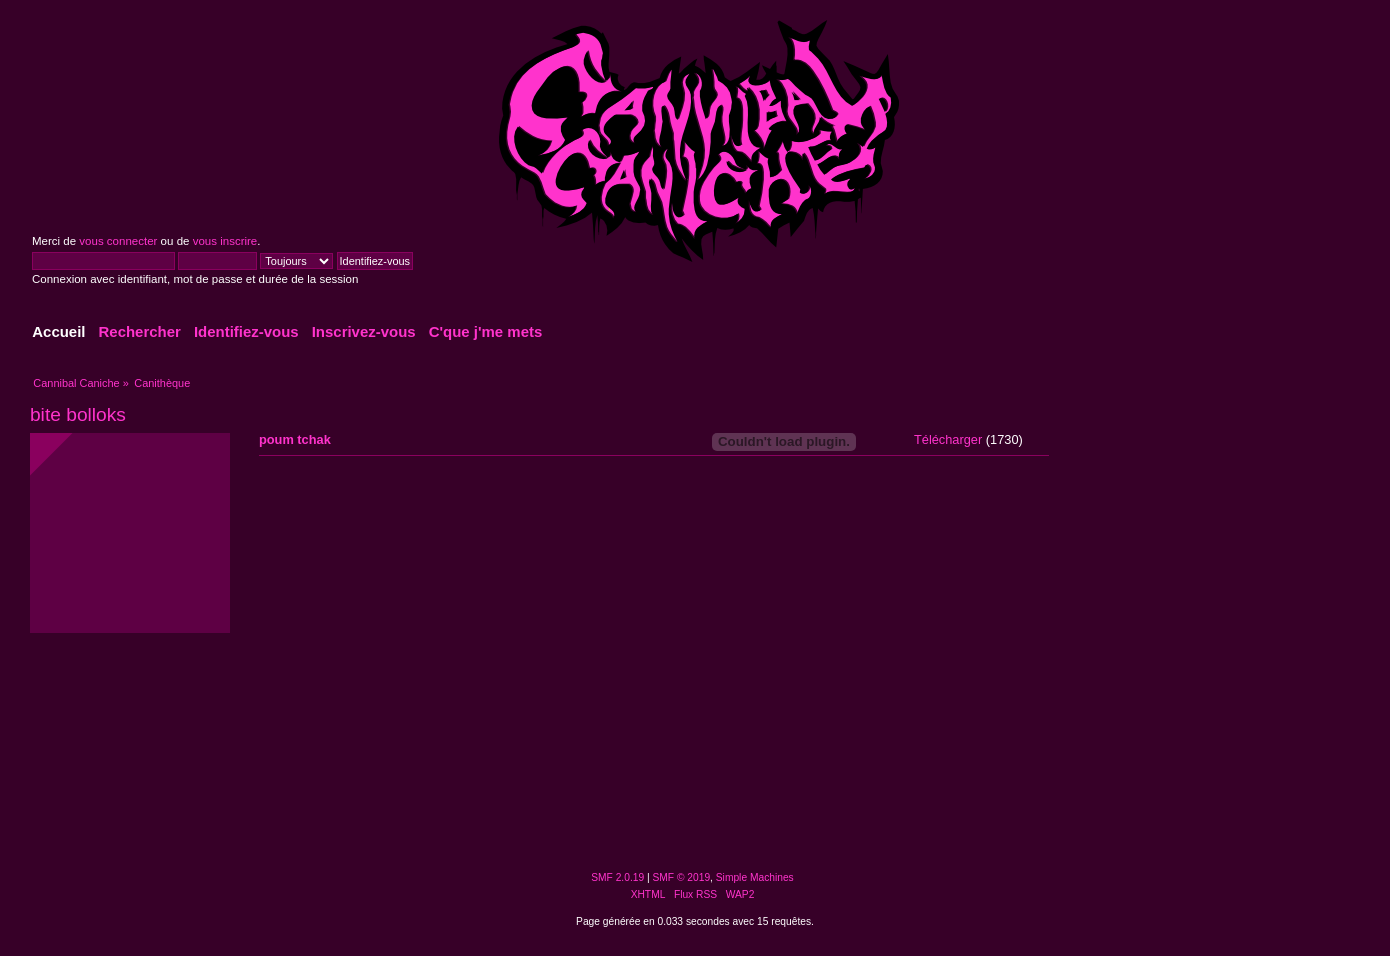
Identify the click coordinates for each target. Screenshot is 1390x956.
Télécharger (948, 439)
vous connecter (118, 241)
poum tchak (295, 439)
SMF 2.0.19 (617, 877)
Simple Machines (755, 877)
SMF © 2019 (682, 877)
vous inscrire (225, 241)
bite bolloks (78, 414)
